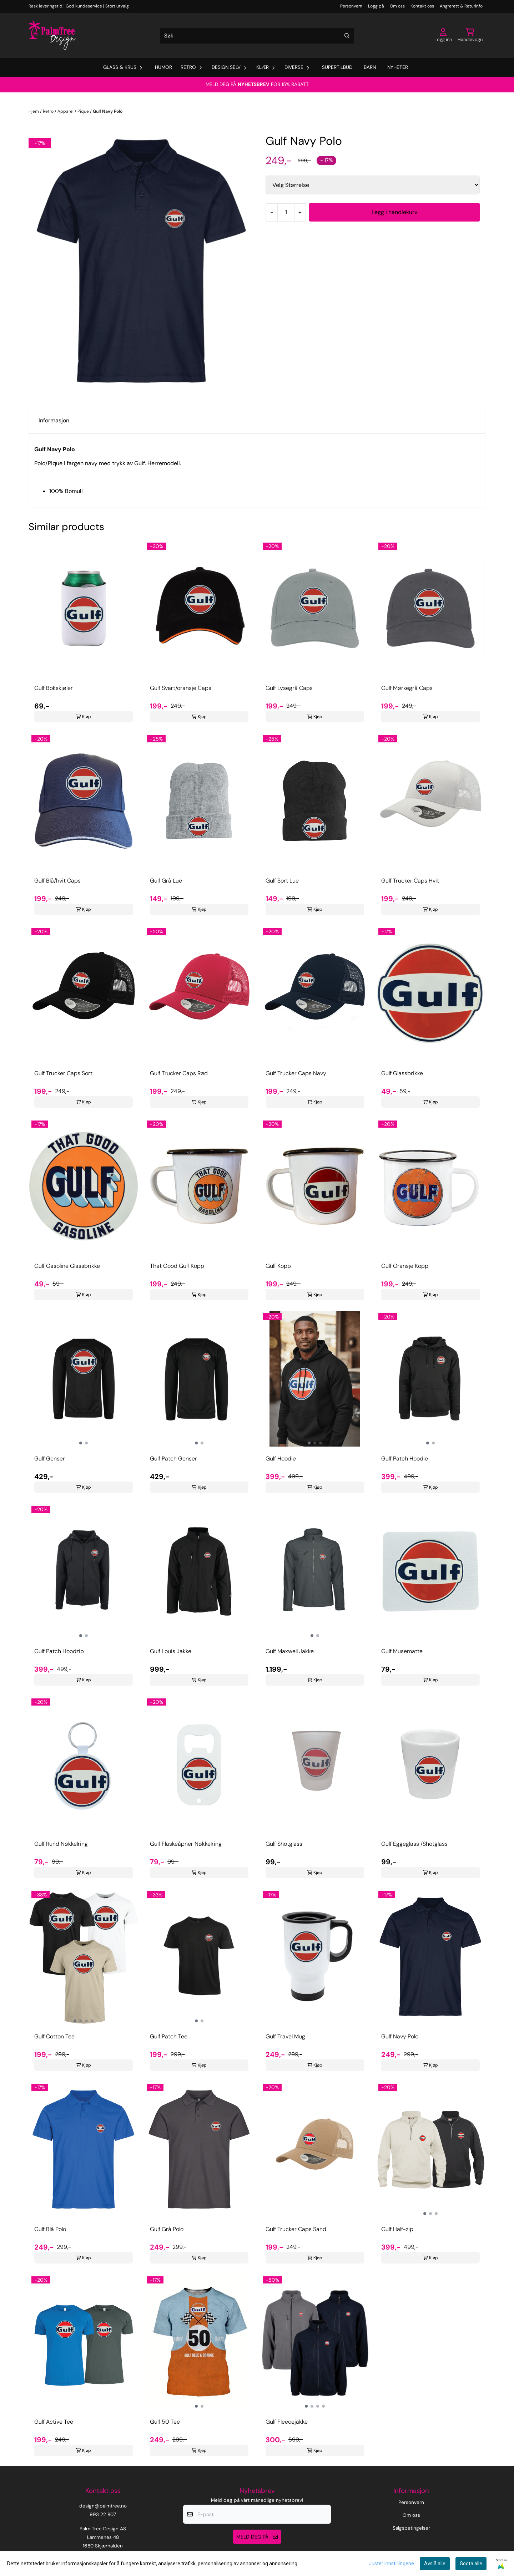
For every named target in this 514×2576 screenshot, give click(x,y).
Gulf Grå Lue (166, 880)
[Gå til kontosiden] (443, 35)
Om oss (397, 6)
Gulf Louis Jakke (170, 1651)
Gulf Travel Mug (285, 2036)
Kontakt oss (422, 6)
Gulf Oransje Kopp (404, 1266)
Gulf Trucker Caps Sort (63, 1073)
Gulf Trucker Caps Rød (179, 1073)
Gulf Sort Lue (282, 880)
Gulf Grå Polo (166, 2229)
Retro (49, 111)
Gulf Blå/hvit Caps (57, 880)
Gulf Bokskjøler (53, 688)
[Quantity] (285, 212)
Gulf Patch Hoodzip (59, 1651)
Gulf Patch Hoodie (404, 1458)
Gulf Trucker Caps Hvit (410, 880)
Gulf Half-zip (397, 2229)
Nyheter (397, 67)
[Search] (347, 36)
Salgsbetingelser (411, 2528)
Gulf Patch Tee (168, 2036)
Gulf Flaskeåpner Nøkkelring (186, 1844)
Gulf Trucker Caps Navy (296, 1073)
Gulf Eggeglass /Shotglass (414, 1844)
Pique (83, 111)
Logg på (376, 6)
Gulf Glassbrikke (402, 1073)
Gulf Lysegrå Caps (289, 688)
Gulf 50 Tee (165, 2421)
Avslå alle (434, 2563)
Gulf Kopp (278, 1266)
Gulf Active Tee (53, 2421)
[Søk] (257, 36)
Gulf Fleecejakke (287, 2421)
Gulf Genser (49, 1458)
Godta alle (471, 2563)
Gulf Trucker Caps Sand (296, 2229)
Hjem (34, 111)
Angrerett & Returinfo (461, 6)
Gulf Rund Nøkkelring (61, 1844)
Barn (370, 67)
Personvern (351, 6)
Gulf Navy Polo (107, 111)
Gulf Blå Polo (50, 2229)
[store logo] (52, 35)
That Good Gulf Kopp (177, 1266)
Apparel (66, 111)
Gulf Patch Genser (173, 1458)
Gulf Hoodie (281, 1458)
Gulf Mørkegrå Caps (407, 688)
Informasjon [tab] (54, 420)
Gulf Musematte (402, 1651)
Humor (163, 67)
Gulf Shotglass (284, 1844)
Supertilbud (337, 67)
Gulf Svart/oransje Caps (180, 688)
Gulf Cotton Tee (54, 2036)
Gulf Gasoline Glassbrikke (67, 1266)
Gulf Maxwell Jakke (290, 1651)
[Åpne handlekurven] (470, 35)
